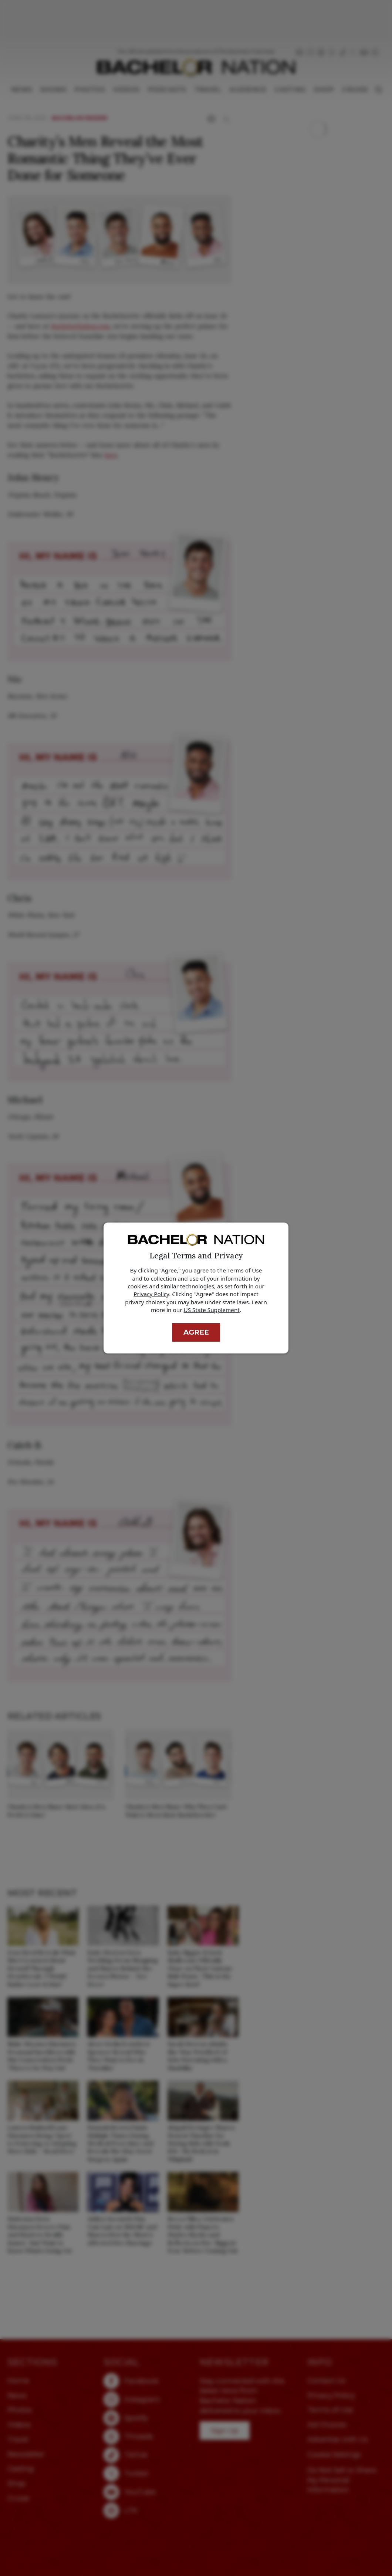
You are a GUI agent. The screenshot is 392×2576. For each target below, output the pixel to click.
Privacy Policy (151, 1294)
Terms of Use (244, 1270)
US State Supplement (212, 1310)
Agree (196, 1332)
